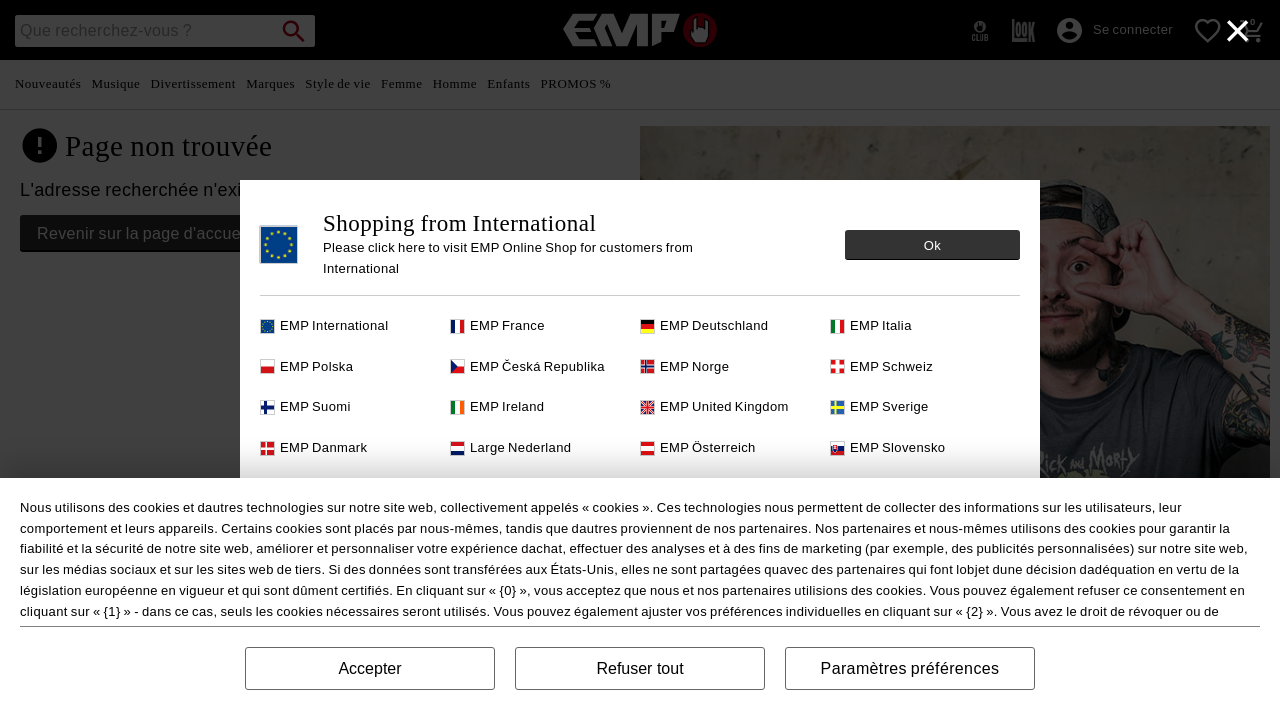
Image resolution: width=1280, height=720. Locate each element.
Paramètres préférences (910, 668)
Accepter (369, 668)
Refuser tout (639, 668)
